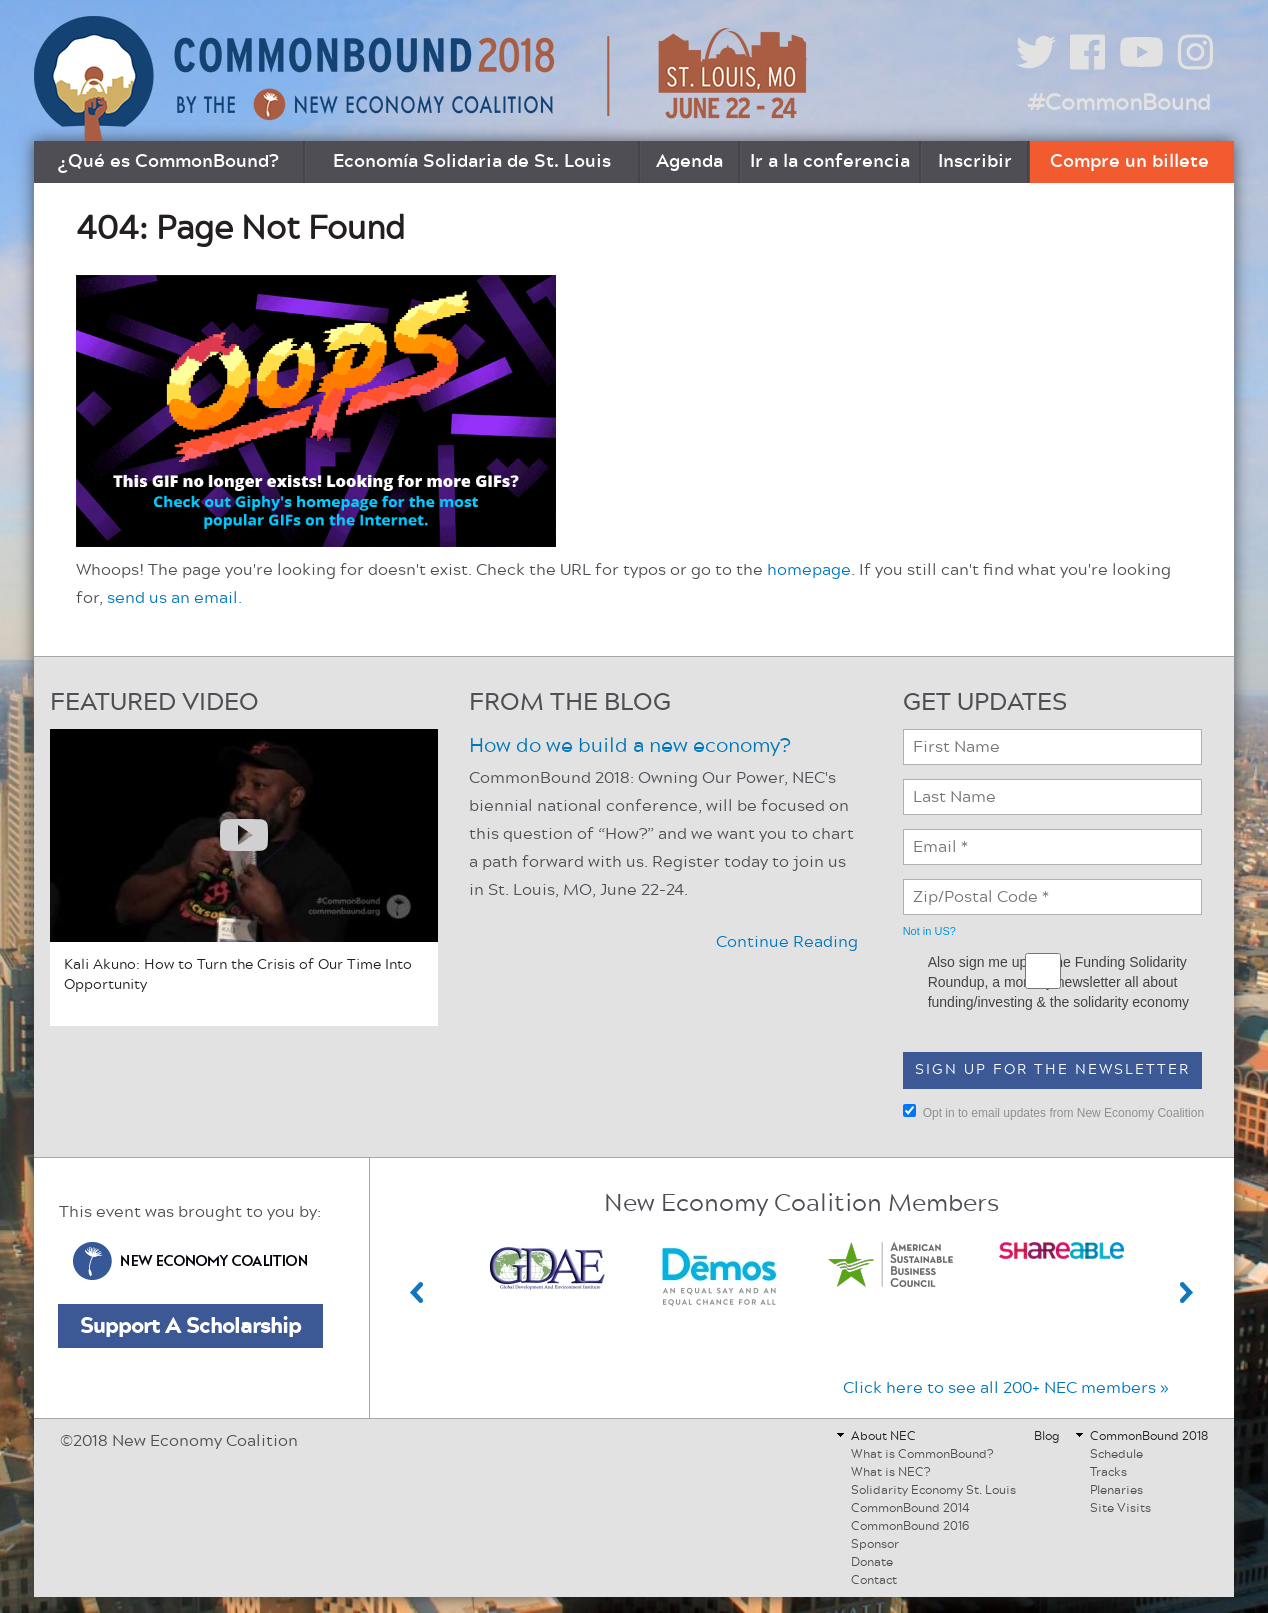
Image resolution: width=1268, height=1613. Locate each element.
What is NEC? (890, 1472)
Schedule (1116, 1454)
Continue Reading (787, 942)
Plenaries (1116, 1490)
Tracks (1108, 1472)
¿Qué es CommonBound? (168, 162)
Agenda (689, 162)
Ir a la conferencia (830, 162)
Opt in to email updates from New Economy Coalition (1053, 1112)
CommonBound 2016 (910, 1526)
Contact (874, 1580)
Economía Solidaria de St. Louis (472, 162)
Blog (1047, 1436)
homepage (809, 570)
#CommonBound (1119, 103)
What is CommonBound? (922, 1454)
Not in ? (929, 931)
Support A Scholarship (190, 1326)
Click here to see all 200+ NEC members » (1006, 1388)
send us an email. (174, 598)
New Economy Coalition (190, 1261)
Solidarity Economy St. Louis (933, 1490)
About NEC (883, 1436)
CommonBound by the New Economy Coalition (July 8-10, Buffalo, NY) (423, 78)
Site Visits (1120, 1508)
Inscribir (975, 162)
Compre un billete (1129, 162)
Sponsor (875, 1544)
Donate (872, 1562)
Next (1187, 1292)
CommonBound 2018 (1149, 1436)
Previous (417, 1292)
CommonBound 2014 (910, 1508)
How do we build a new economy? (629, 746)
